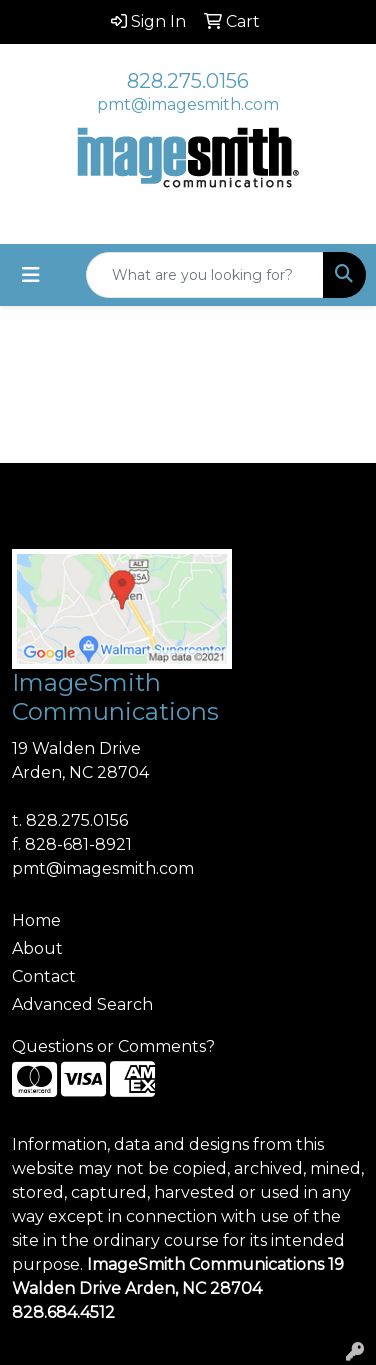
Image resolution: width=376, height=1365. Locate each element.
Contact (44, 976)
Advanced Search (82, 1004)
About (37, 948)
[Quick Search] (205, 275)
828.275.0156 (188, 81)
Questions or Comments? (113, 1046)
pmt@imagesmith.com (188, 104)
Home (36, 920)
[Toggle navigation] (31, 275)
